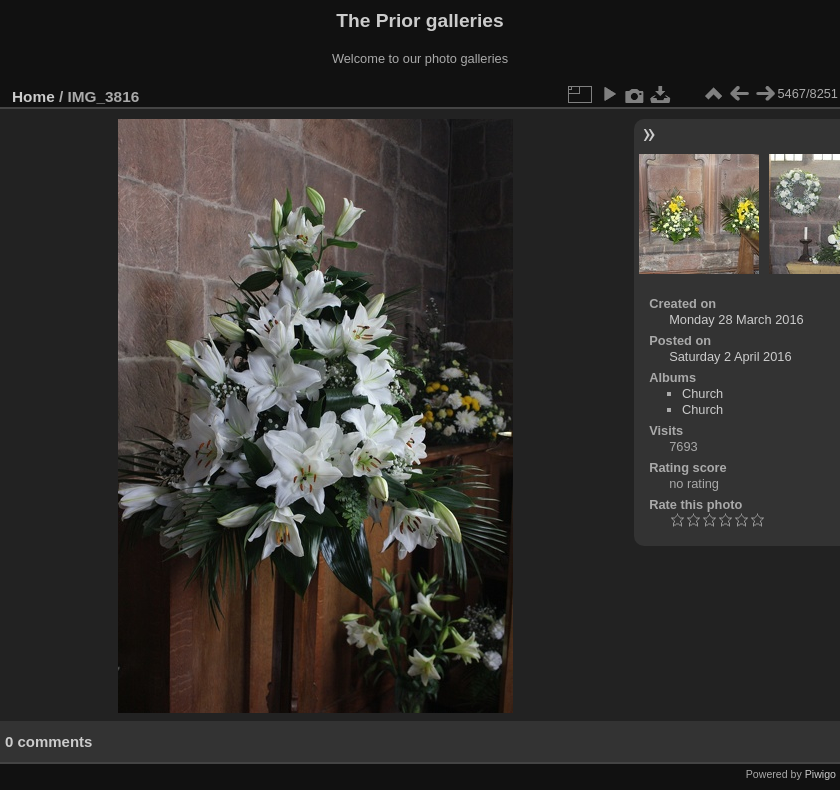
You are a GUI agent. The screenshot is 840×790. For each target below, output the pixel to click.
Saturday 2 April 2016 (730, 356)
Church (702, 393)
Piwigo (820, 774)
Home (33, 96)
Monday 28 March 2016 (736, 319)
